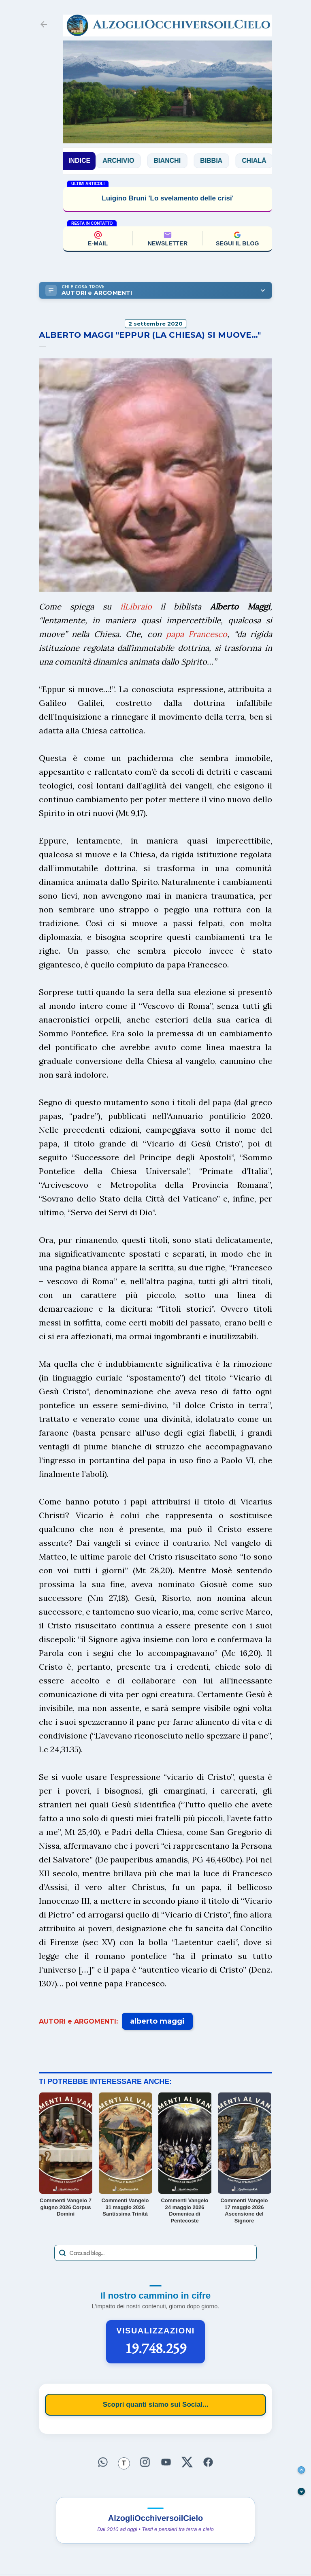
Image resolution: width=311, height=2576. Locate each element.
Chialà (259, 160)
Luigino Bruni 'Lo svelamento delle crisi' (167, 198)
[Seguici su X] (187, 2462)
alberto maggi (157, 2021)
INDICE (79, 160)
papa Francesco (196, 634)
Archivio (123, 160)
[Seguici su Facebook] (208, 2462)
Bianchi (172, 160)
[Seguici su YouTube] (166, 2462)
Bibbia (216, 160)
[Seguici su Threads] (124, 2463)
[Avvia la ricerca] (62, 2252)
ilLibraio (136, 606)
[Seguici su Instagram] (145, 2462)
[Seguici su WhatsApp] (103, 2462)
